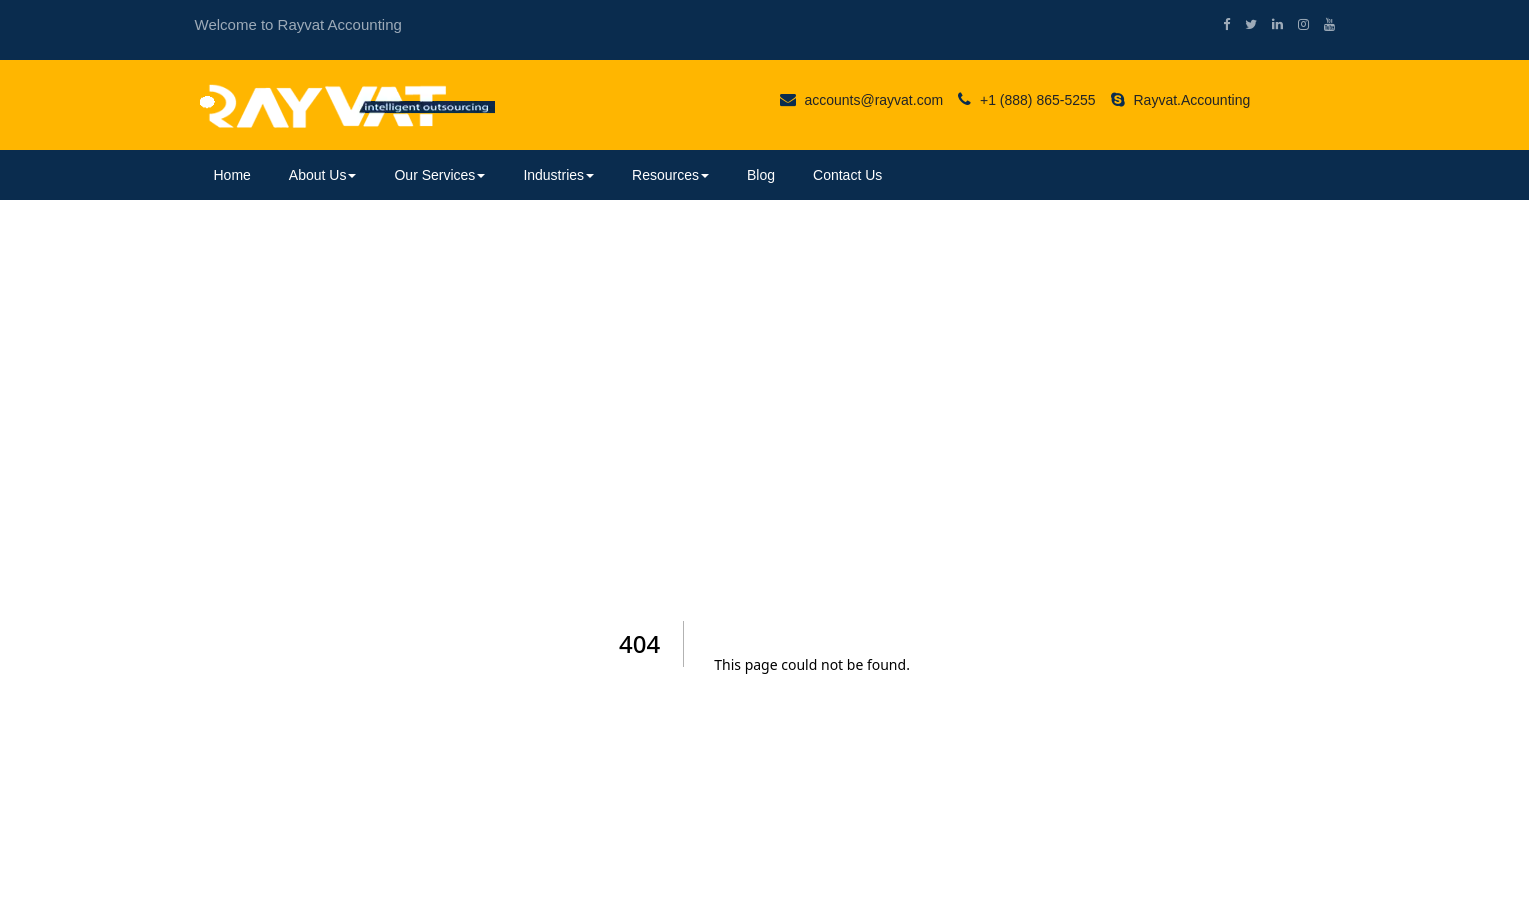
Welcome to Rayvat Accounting (298, 24)
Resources (670, 175)
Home (232, 175)
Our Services (439, 175)
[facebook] (1219, 24)
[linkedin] (1270, 24)
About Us (323, 175)
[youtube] (1322, 24)
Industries (558, 175)
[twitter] (1243, 24)
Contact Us (847, 175)
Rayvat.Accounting (1181, 100)
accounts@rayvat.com (862, 100)
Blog (761, 175)
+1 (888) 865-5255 (1026, 100)
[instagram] (1296, 24)
